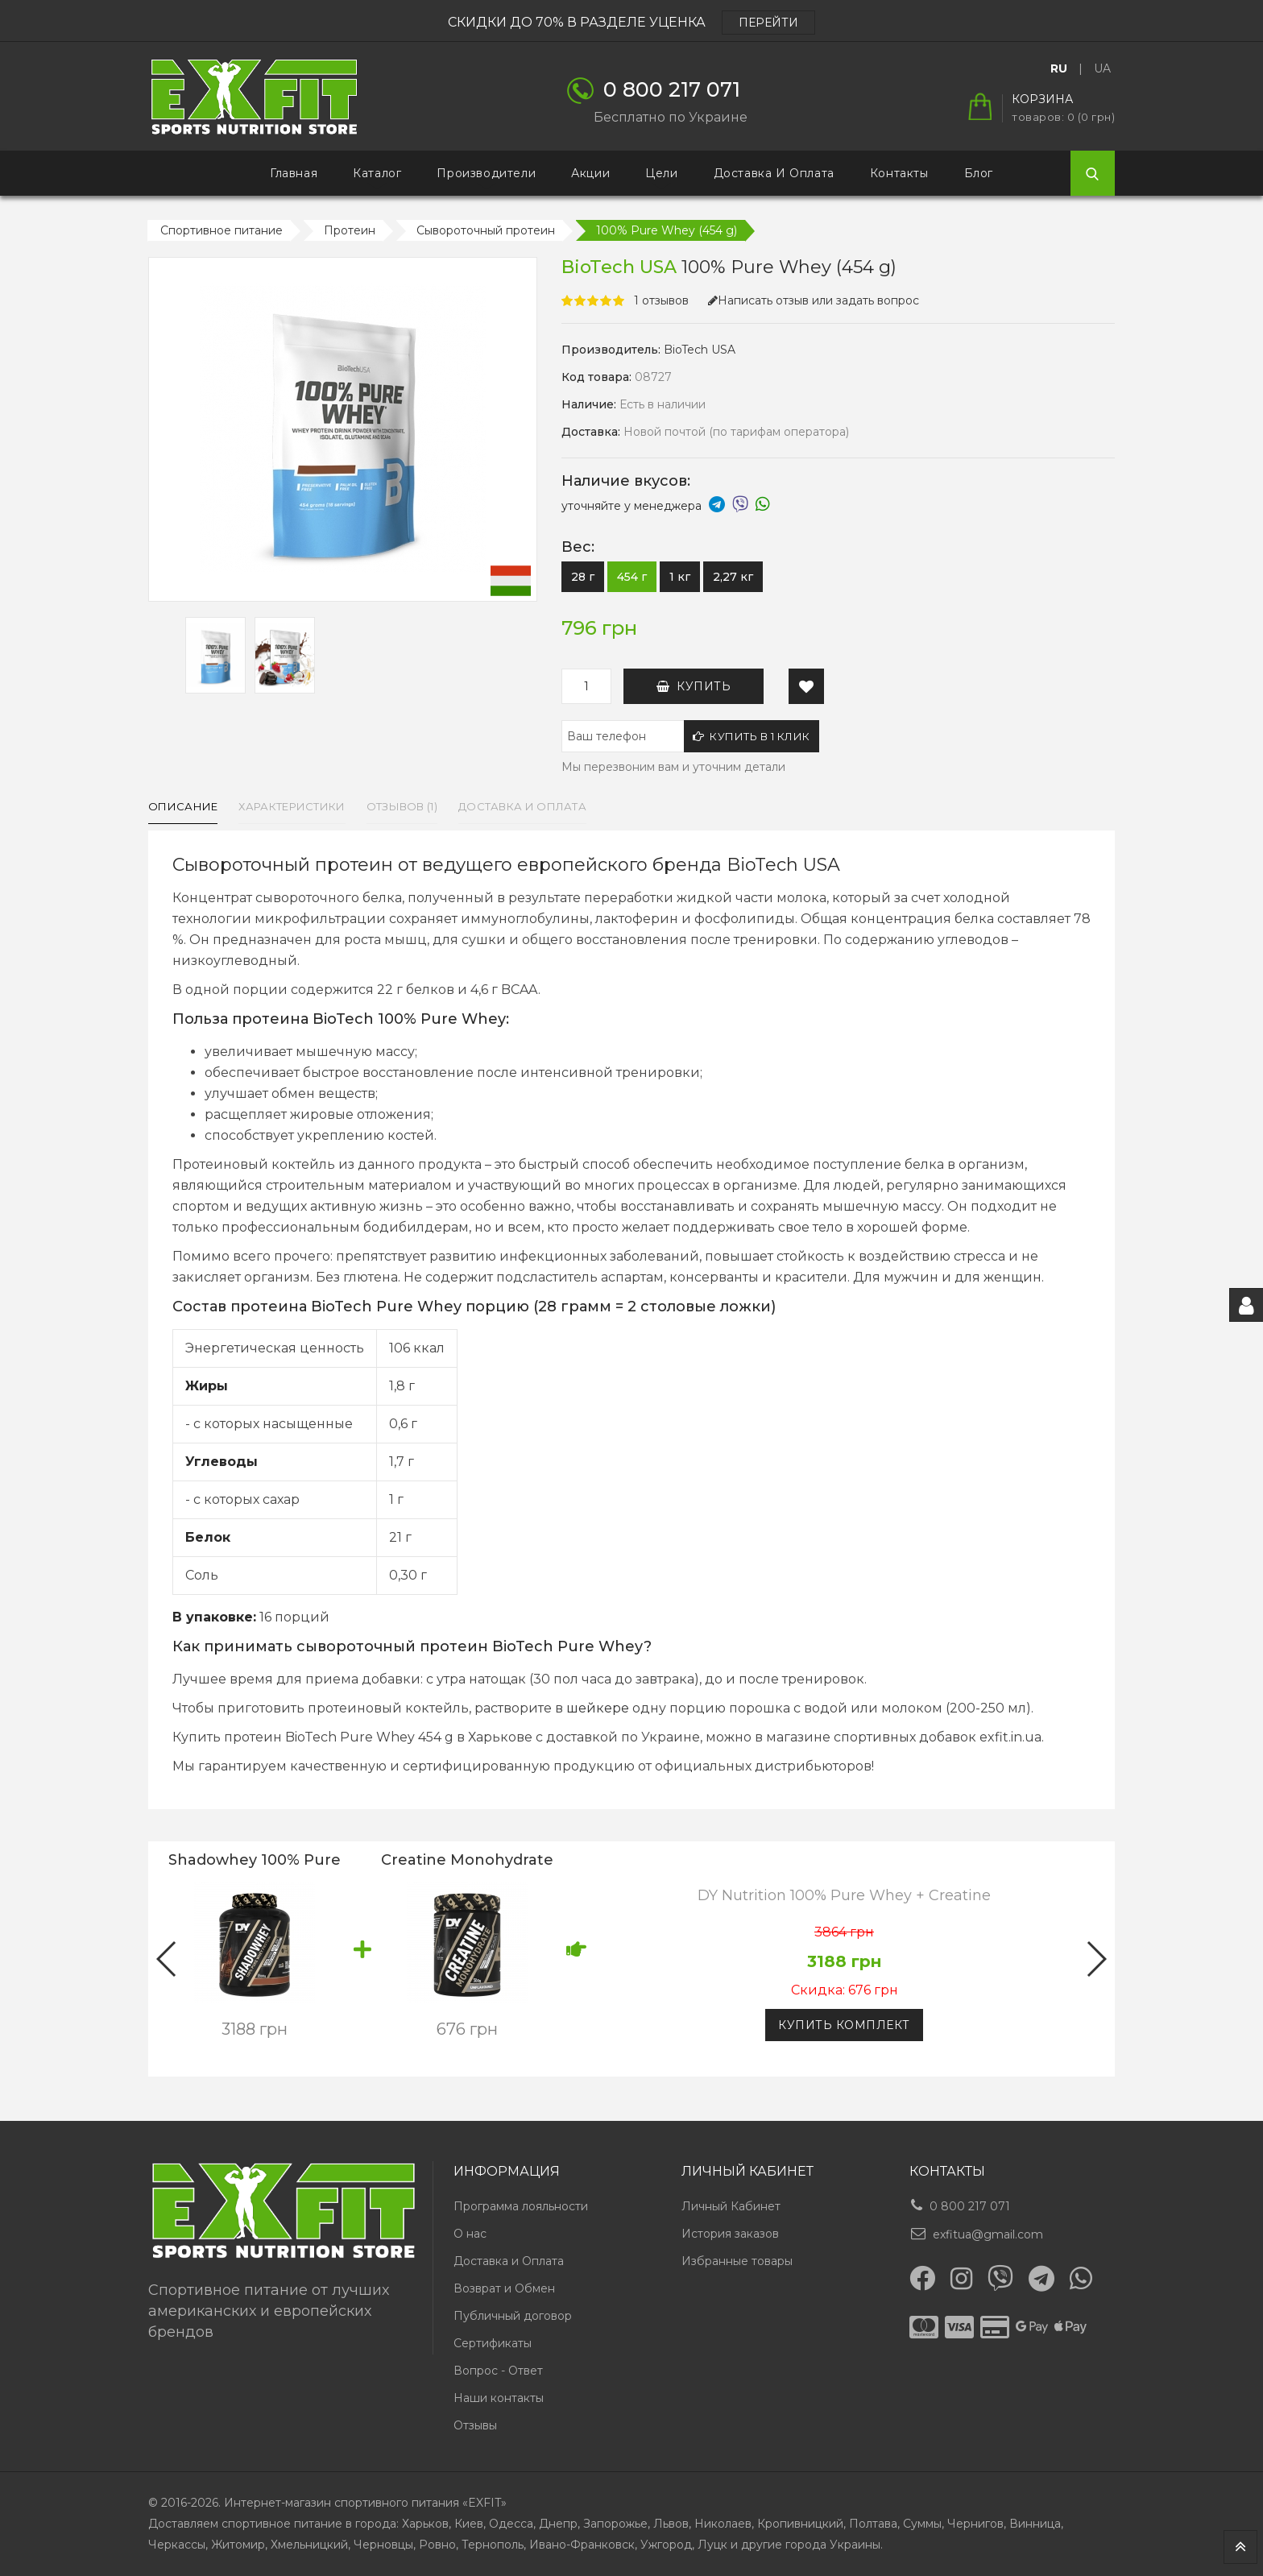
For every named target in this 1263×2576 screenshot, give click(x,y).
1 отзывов (661, 300)
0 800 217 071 (970, 2206)
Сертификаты (492, 2343)
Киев (468, 2523)
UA (1102, 68)
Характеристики (291, 806)
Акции (590, 173)
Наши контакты (498, 2398)
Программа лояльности (520, 2206)
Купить (693, 686)
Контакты (899, 173)
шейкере (597, 1708)
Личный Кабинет (731, 2206)
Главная (293, 173)
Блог (978, 173)
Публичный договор (512, 2316)
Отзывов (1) (401, 806)
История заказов (730, 2233)
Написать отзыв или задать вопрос (813, 300)
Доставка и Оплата (774, 173)
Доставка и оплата (522, 806)
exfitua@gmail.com (988, 2234)
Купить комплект (844, 2025)
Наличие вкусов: (625, 481)
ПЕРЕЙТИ (768, 22)
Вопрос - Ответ (498, 2370)
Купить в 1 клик (751, 736)
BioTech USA (699, 349)
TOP (1240, 2547)
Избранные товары (737, 2261)
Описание (182, 806)
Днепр (558, 2523)
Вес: (577, 547)
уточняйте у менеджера (665, 506)
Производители (486, 173)
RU (1058, 68)
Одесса (511, 2523)
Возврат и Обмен (504, 2288)
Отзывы (475, 2425)
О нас (470, 2233)
